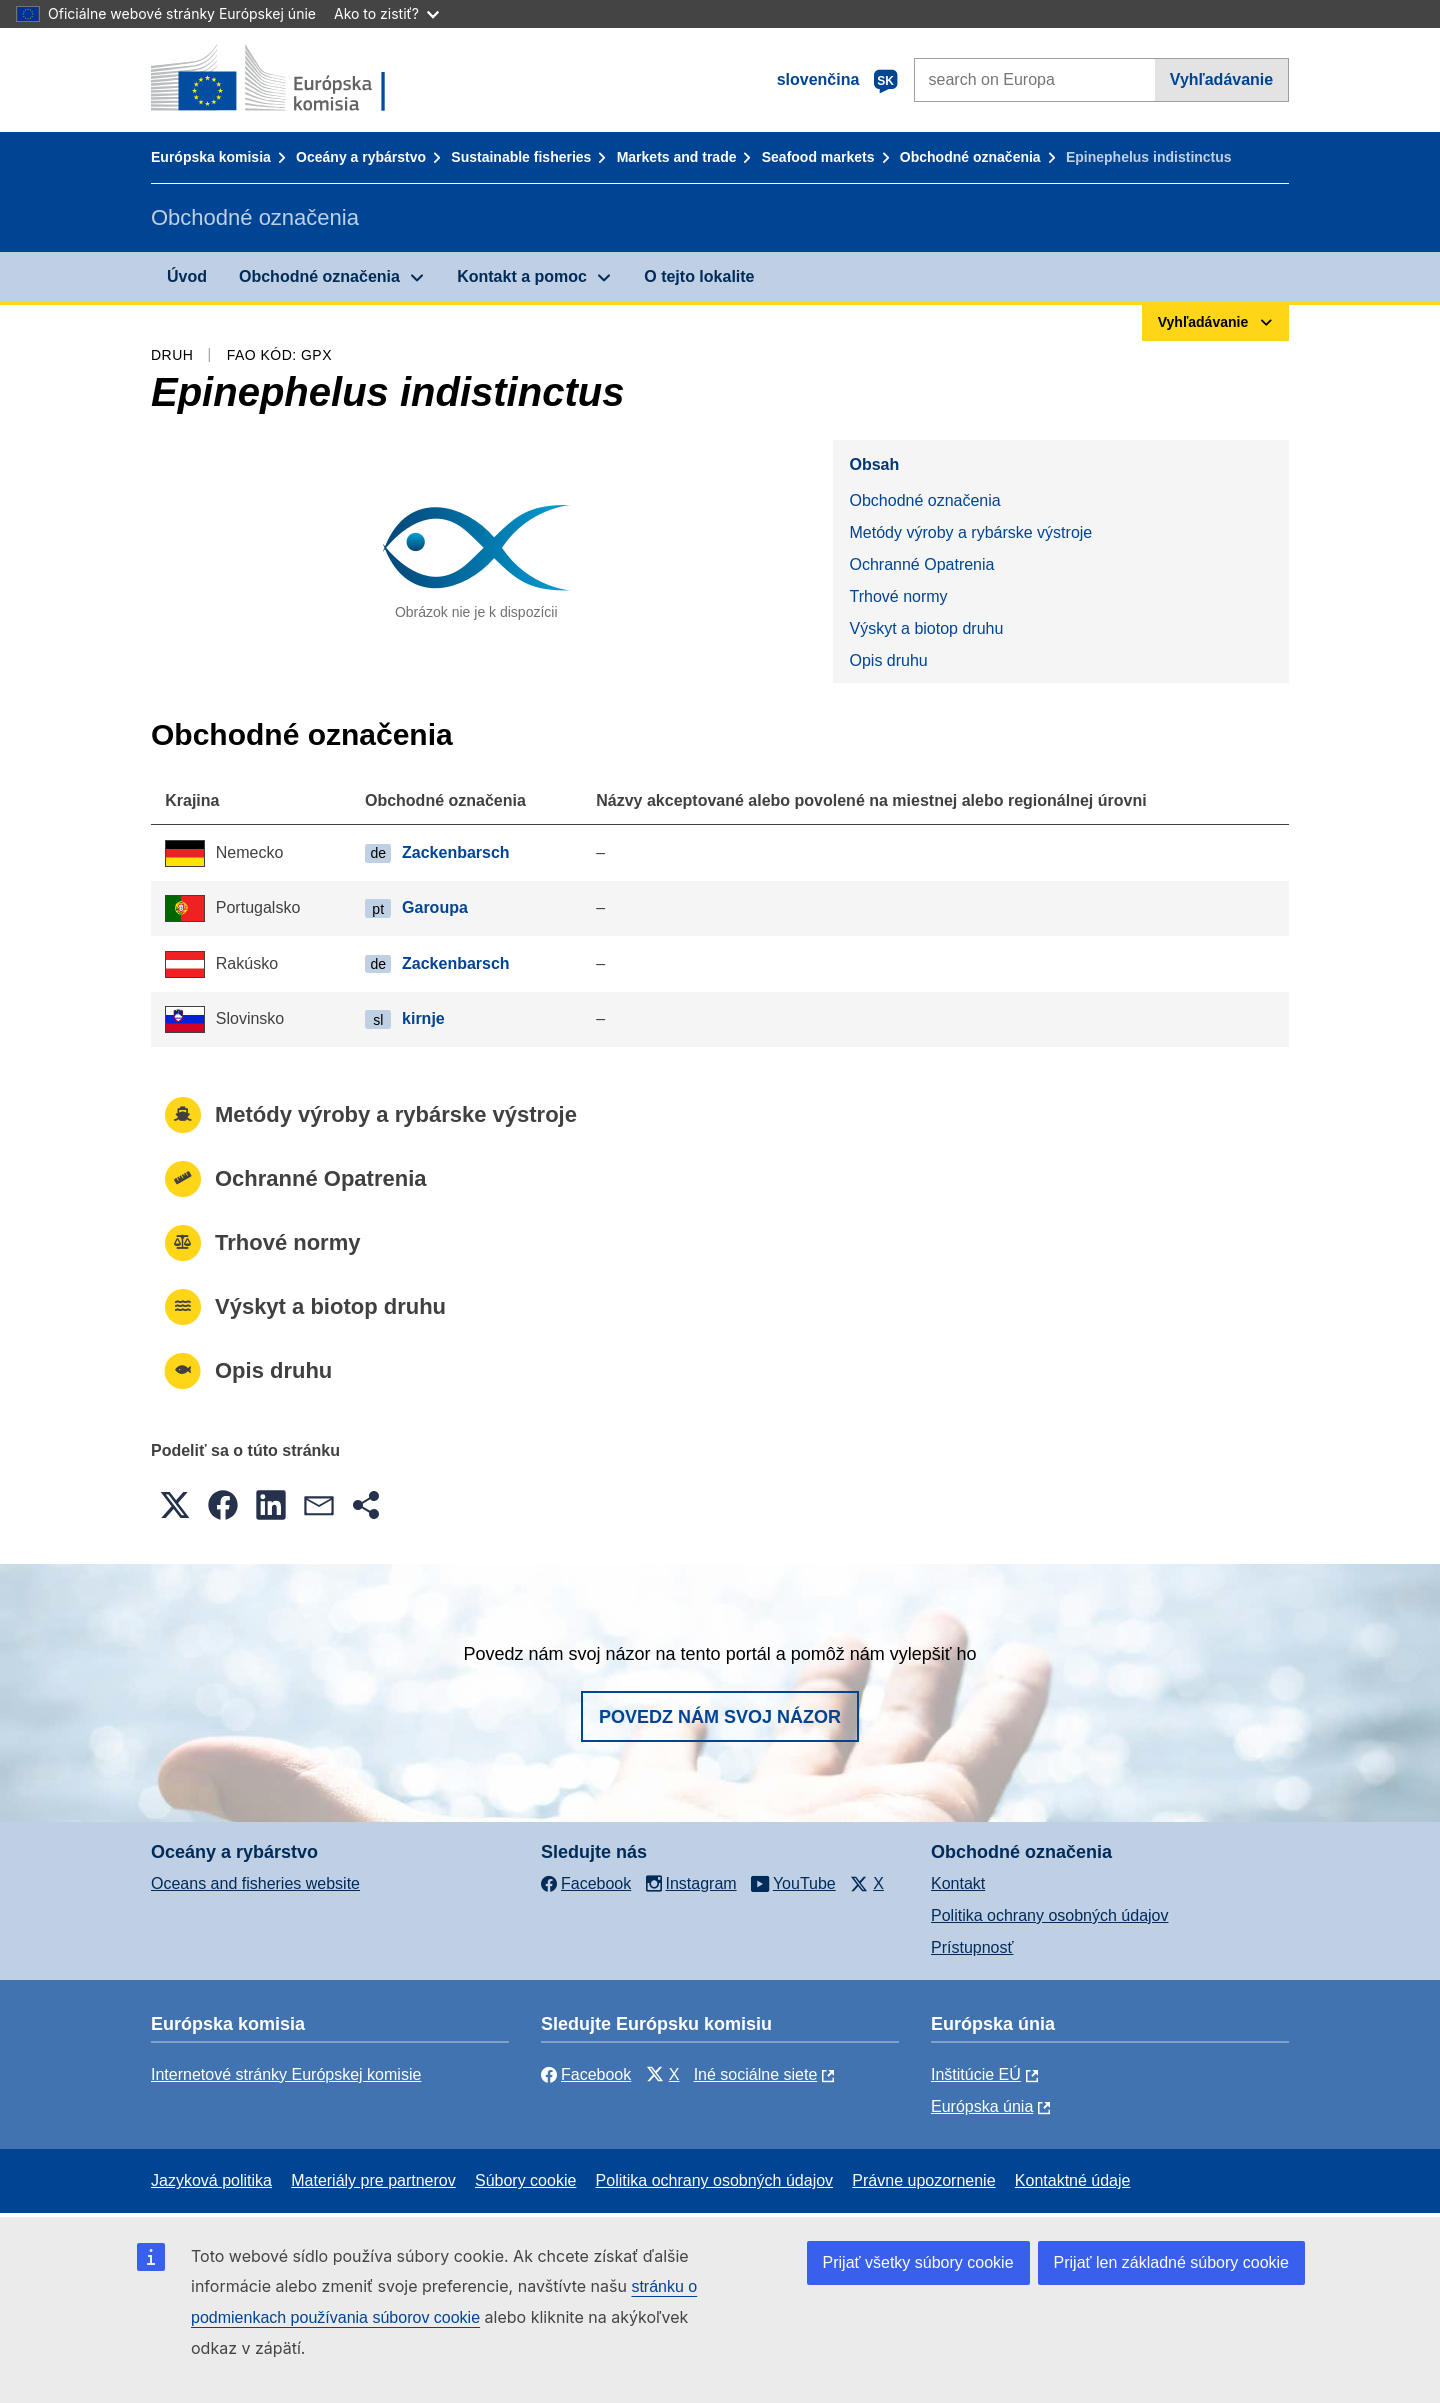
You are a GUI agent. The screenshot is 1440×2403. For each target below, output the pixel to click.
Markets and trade (677, 157)
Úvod (187, 276)
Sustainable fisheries (521, 157)
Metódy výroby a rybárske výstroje (970, 532)
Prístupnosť (972, 1947)
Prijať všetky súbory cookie (918, 2262)
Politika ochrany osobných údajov (1049, 1915)
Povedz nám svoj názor (720, 1717)
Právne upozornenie (923, 2180)
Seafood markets (818, 157)
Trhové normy (898, 596)
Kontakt (958, 1883)
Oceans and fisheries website (255, 1883)
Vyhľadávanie (1221, 79)
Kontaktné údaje (1073, 2180)
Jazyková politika (211, 2180)
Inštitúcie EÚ (976, 2074)
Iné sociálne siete (756, 2074)
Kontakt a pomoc (522, 276)
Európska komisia (211, 157)
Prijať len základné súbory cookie (1171, 2262)
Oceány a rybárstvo (361, 157)
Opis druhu (888, 660)
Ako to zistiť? (386, 13)
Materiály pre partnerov (373, 2180)
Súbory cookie (525, 2180)
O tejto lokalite (699, 276)
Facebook (586, 2074)
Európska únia (982, 2106)
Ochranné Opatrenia (921, 564)
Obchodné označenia (970, 157)
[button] (175, 1505)
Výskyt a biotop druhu (926, 628)
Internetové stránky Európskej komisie (286, 2074)
